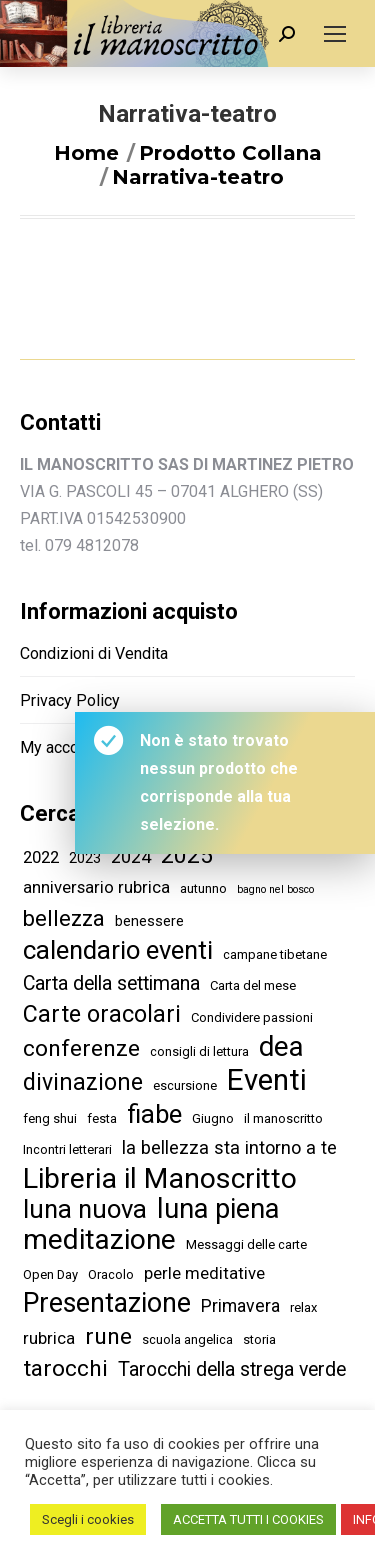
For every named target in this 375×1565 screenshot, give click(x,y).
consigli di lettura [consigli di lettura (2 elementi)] (199, 1051)
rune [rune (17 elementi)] (108, 1336)
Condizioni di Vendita (94, 653)
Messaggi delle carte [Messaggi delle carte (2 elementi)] (246, 1244)
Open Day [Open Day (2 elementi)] (50, 1274)
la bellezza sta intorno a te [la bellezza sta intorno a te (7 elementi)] (229, 1147)
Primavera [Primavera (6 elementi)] (240, 1306)
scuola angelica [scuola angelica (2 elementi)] (187, 1339)
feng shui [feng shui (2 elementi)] (50, 1118)
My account (60, 747)
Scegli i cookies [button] (88, 1519)
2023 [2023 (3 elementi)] (85, 858)
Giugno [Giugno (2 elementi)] (213, 1118)
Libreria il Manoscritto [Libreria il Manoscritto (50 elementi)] (160, 1178)
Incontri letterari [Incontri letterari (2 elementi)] (67, 1149)
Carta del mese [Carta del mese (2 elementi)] (253, 985)
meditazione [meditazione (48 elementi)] (99, 1239)
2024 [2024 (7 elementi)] (131, 856)
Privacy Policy (70, 700)
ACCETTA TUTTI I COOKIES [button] (248, 1519)
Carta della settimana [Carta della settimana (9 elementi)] (111, 983)
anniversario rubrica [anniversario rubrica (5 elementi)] (96, 887)
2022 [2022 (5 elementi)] (41, 857)
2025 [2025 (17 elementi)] (187, 855)
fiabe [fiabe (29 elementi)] (154, 1114)
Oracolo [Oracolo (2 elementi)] (111, 1274)
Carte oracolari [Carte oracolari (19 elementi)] (102, 1014)
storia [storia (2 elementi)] (259, 1339)
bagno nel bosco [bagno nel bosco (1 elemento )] (275, 889)
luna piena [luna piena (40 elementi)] (218, 1209)
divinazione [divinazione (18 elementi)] (83, 1082)
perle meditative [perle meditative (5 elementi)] (204, 1273)
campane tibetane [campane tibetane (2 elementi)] (275, 954)
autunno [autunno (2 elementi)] (203, 888)
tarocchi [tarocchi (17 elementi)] (65, 1368)
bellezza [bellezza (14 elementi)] (64, 918)
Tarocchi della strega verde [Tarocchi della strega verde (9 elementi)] (232, 1369)
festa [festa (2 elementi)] (102, 1118)
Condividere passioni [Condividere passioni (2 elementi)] (252, 1017)
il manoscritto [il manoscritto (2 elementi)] (283, 1118)
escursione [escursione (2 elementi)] (185, 1085)
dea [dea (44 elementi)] (281, 1046)
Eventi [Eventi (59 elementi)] (267, 1080)
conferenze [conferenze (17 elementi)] (81, 1048)
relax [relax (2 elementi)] (303, 1307)
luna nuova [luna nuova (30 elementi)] (85, 1209)
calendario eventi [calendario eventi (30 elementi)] (118, 950)
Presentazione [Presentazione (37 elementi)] (107, 1303)
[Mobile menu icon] (335, 34)
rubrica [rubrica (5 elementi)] (49, 1338)
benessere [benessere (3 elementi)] (149, 921)
